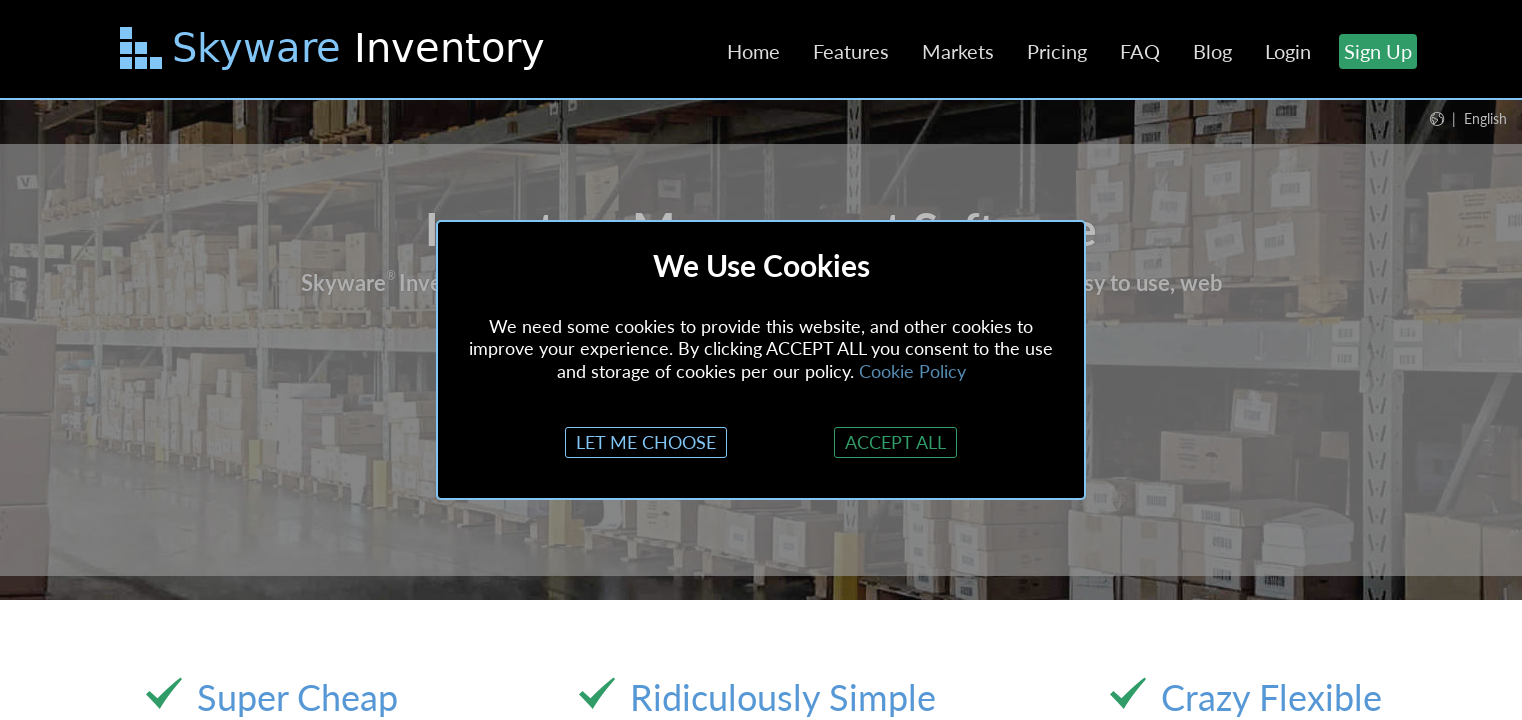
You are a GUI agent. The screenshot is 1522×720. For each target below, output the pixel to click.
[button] (1468, 118)
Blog (1212, 51)
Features (851, 51)
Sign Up (1378, 51)
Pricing (1057, 51)
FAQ (1140, 51)
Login (1288, 51)
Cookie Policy (912, 371)
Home (753, 51)
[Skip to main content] (335, 52)
